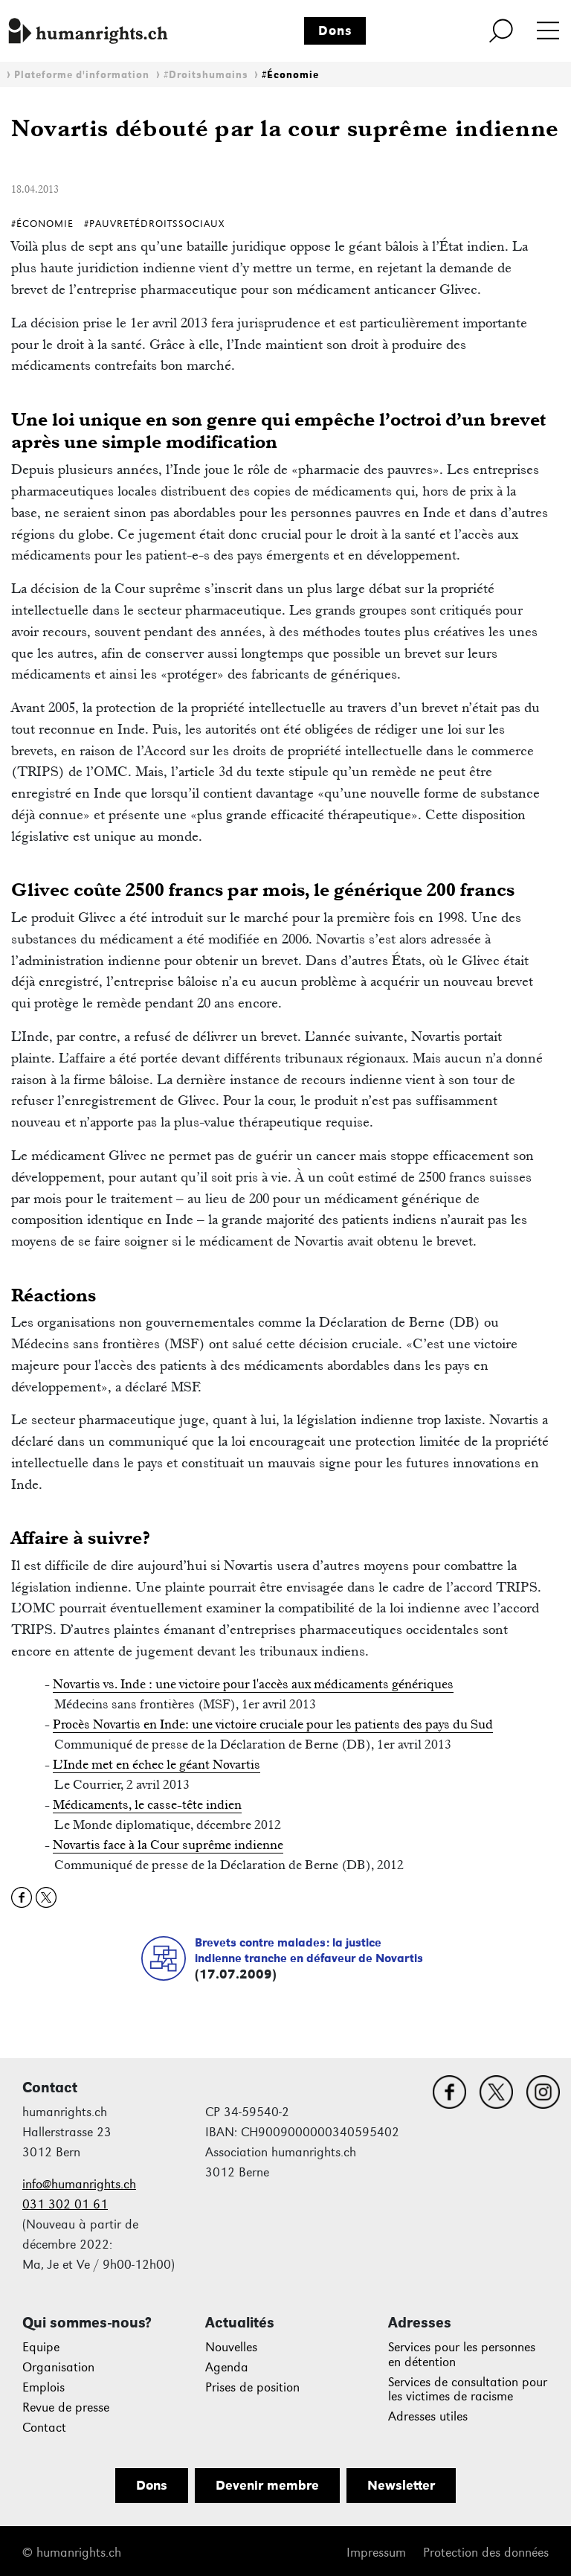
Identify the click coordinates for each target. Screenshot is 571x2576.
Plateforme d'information (81, 74)
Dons (335, 30)
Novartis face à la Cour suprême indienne (168, 1844)
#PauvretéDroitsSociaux (154, 223)
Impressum (376, 2552)
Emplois (43, 2387)
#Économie (290, 74)
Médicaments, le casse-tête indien (147, 1804)
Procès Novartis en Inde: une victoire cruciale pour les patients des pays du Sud (273, 1724)
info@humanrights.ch (79, 2184)
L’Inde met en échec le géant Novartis (156, 1764)
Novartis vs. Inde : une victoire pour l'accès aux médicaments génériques (253, 1684)
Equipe (40, 2347)
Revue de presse (65, 2407)
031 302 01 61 (65, 2204)
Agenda (226, 2367)
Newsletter (401, 2485)
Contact (44, 2427)
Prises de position (252, 2387)
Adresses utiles (428, 2416)
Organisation (58, 2367)
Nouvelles (231, 2347)
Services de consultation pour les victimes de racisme (467, 2389)
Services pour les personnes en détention (461, 2354)
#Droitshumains (206, 74)
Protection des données (486, 2552)
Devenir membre (267, 2485)
